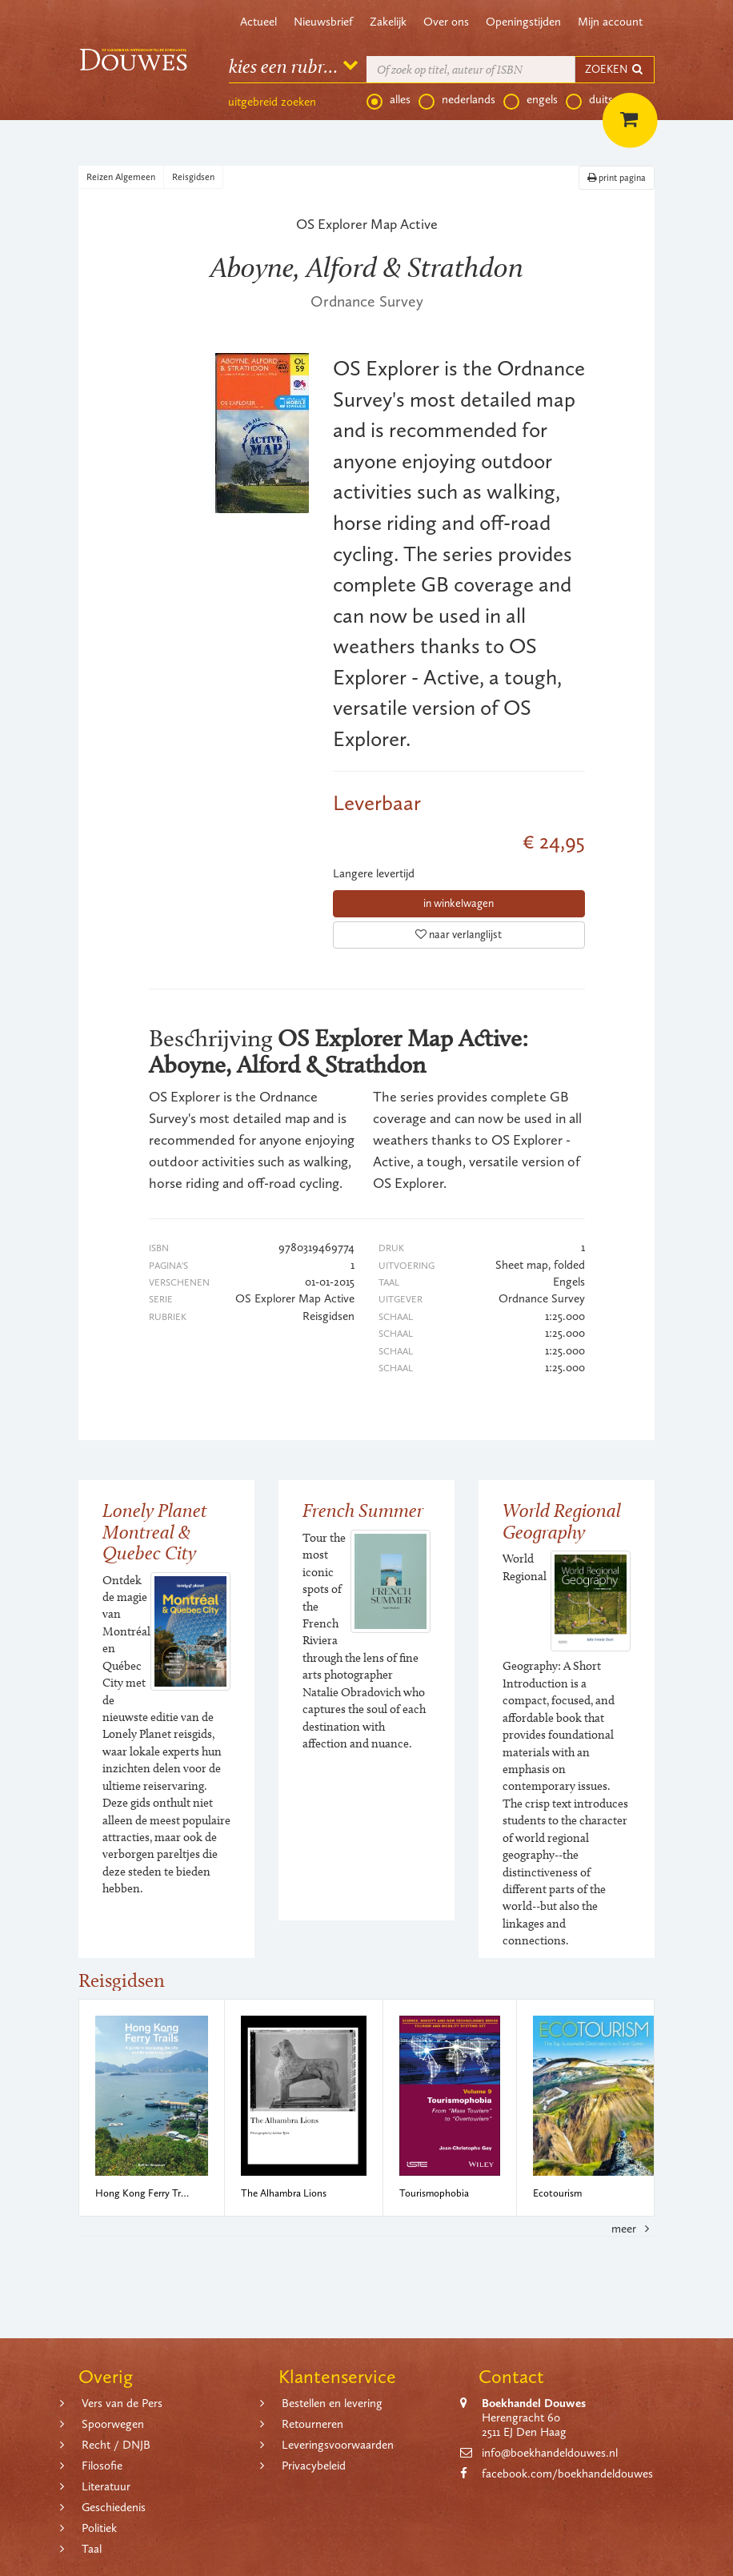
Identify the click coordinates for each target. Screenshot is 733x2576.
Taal (92, 2549)
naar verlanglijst (458, 934)
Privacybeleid (314, 2465)
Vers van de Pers (122, 2403)
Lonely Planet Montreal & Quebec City (154, 1531)
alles (388, 100)
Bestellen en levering (332, 2403)
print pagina (616, 177)
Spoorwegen (113, 2424)
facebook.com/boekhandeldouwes (567, 2473)
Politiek (99, 2528)
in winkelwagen (458, 903)
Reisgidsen (193, 177)
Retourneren (312, 2424)
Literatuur (106, 2486)
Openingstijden (523, 21)
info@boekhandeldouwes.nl (550, 2453)
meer (633, 2228)
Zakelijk (388, 21)
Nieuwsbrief (323, 21)
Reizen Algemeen (120, 177)
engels (530, 100)
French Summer (362, 1510)
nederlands (457, 100)
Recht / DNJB (116, 2445)
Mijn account (610, 21)
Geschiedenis (114, 2507)
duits (589, 100)
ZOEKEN (614, 69)
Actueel (258, 21)
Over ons (446, 21)
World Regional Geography (562, 1521)
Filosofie (102, 2465)
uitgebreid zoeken (272, 101)
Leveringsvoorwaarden (338, 2445)
